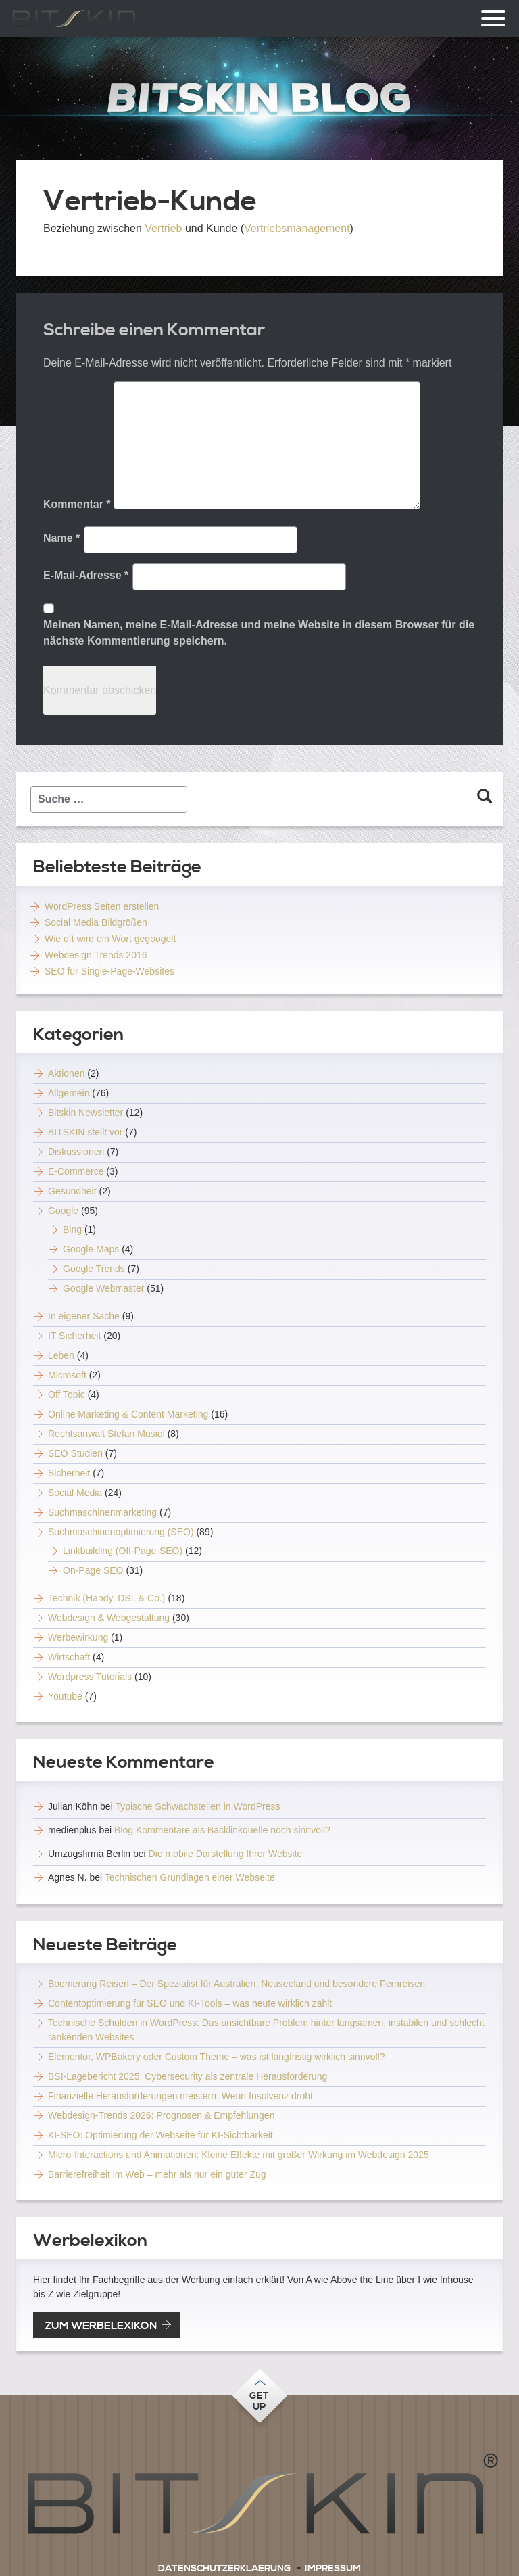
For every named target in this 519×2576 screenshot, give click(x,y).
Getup (259, 2401)
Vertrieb (163, 228)
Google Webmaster (103, 1288)
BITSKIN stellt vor (85, 1132)
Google (63, 1210)
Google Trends (94, 1268)
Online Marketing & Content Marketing (128, 1414)
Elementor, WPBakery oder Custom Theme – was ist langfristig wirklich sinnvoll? (216, 2056)
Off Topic (66, 1394)
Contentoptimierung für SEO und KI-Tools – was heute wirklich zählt (190, 2003)
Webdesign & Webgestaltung (109, 1617)
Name (61, 538)
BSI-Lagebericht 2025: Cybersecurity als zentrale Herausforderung (187, 2076)
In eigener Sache (84, 1316)
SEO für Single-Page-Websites (109, 971)
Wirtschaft (69, 1657)
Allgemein (68, 1092)
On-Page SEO (93, 1570)
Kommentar (77, 504)
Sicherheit (69, 1473)
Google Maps (91, 1249)
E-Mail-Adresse (85, 575)
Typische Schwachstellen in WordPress (197, 1806)
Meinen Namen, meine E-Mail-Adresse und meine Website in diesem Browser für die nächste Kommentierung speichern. (258, 633)
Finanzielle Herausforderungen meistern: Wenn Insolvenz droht (180, 2095)
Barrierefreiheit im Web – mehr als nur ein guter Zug (157, 2174)
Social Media (75, 1492)
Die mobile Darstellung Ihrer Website (226, 1853)
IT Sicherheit (74, 1335)
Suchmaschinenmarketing (102, 1512)
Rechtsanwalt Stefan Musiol (106, 1433)
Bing (72, 1229)
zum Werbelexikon (101, 2326)
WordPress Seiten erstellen (102, 906)
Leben (61, 1355)
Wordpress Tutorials (90, 1676)
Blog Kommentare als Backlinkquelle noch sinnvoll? (222, 1830)
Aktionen (66, 1073)
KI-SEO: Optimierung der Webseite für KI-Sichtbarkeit (160, 2135)
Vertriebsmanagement (297, 228)
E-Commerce (75, 1171)
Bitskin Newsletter (85, 1112)
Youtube (65, 1696)
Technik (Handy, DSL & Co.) (107, 1598)
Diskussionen (76, 1151)
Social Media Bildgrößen (96, 922)
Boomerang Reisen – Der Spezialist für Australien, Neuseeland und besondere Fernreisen (236, 1983)
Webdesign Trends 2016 (96, 955)
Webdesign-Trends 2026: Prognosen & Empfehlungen (161, 2115)
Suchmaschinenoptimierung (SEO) (121, 1531)
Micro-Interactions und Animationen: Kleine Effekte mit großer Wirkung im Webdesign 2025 (238, 2154)
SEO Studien (75, 1453)
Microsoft (67, 1374)
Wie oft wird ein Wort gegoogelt (110, 938)
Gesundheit (72, 1191)
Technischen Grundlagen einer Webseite (190, 1877)
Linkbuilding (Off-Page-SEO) (122, 1550)
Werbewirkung (78, 1637)
